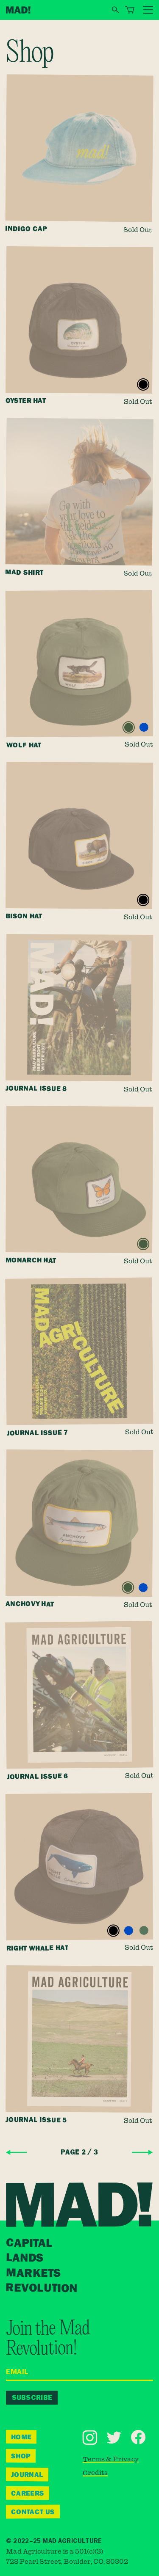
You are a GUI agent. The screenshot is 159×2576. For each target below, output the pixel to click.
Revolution (42, 2288)
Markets (33, 2273)
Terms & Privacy (110, 2459)
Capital (29, 2243)
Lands (25, 2258)
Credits (95, 2472)
